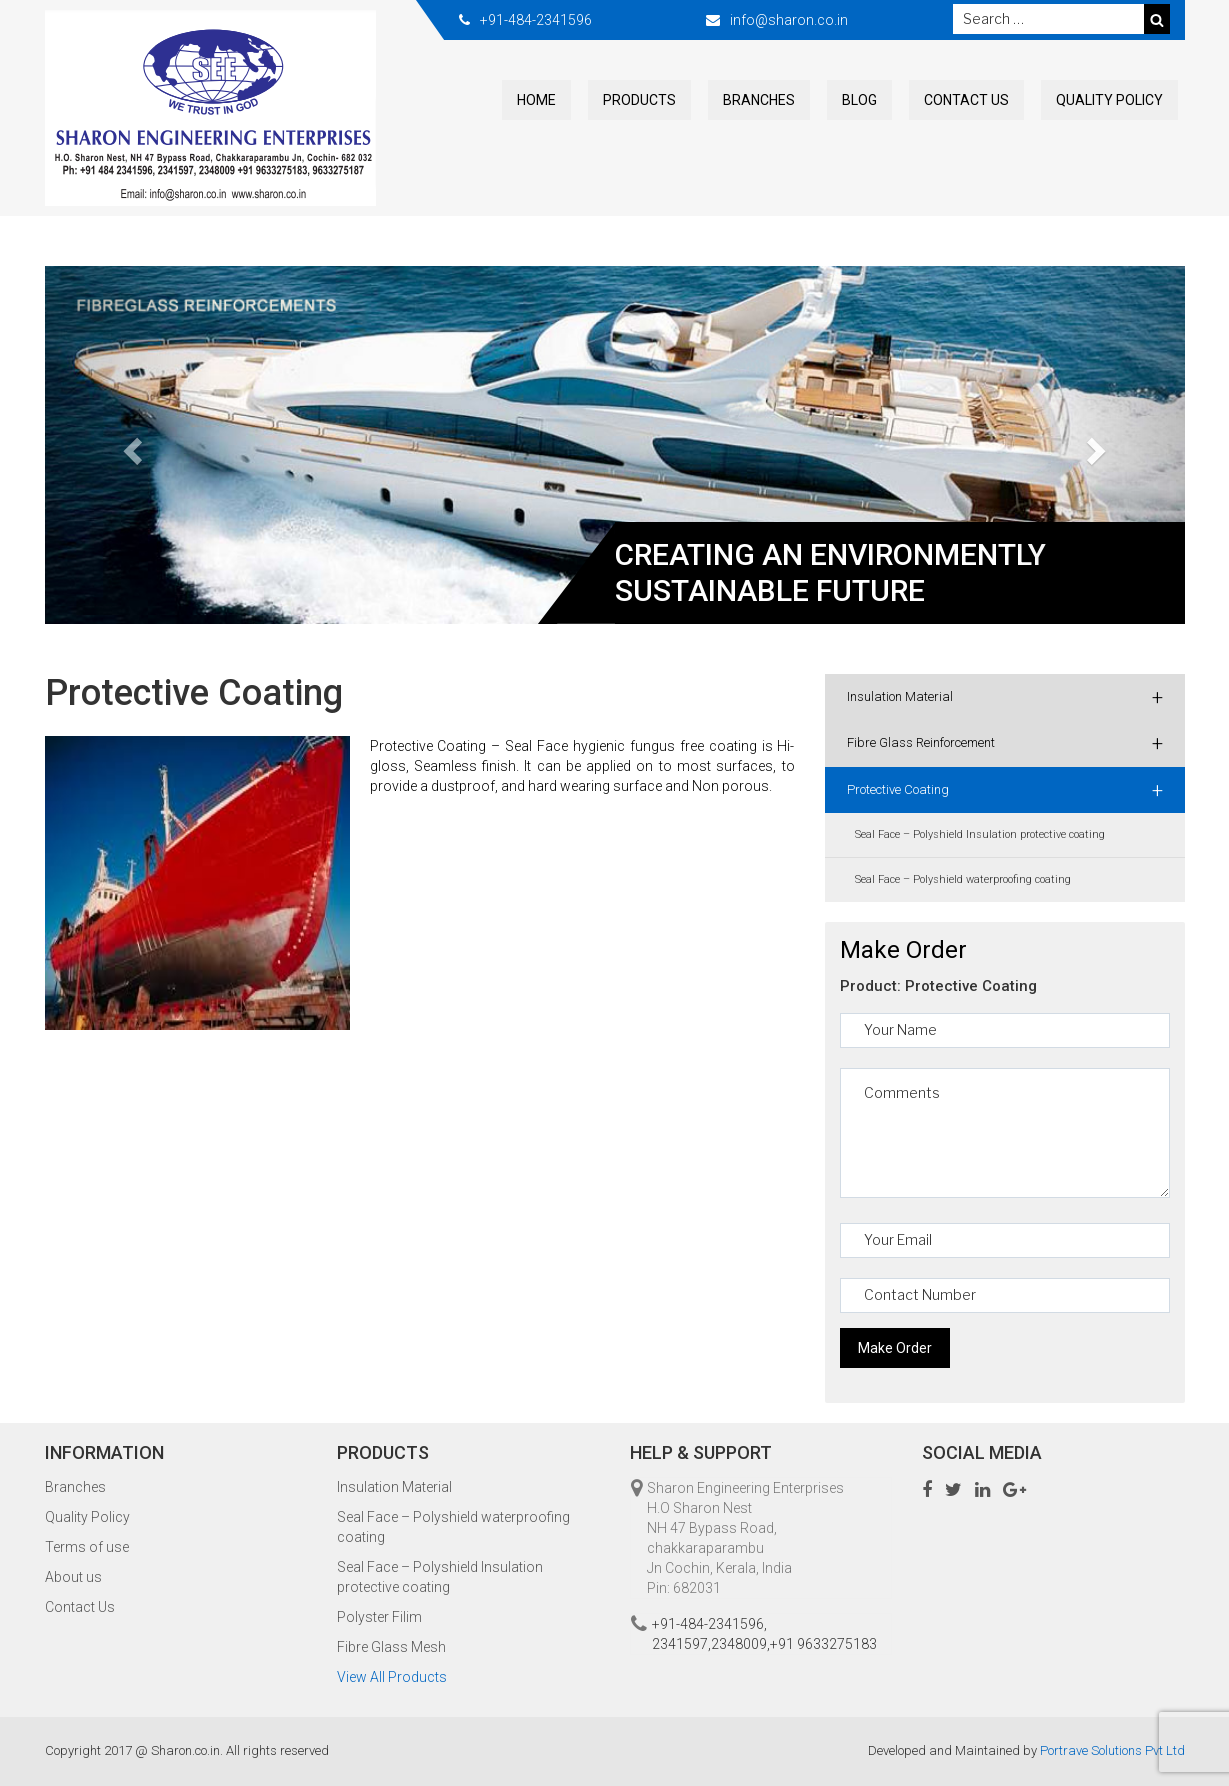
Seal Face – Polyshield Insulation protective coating (980, 834)
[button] (130, 445)
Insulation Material (1005, 697)
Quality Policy (1109, 100)
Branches (759, 100)
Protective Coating (1005, 790)
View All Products (392, 1677)
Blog (859, 100)
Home (536, 100)
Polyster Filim (379, 1617)
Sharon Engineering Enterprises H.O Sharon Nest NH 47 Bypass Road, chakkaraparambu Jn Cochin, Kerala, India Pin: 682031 (745, 1538)
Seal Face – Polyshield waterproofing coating (963, 879)
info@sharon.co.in (789, 20)
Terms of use (87, 1547)
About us (73, 1577)
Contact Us (966, 100)
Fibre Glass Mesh (391, 1647)
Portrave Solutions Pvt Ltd (1112, 1750)
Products (639, 100)
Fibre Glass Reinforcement (1005, 743)
